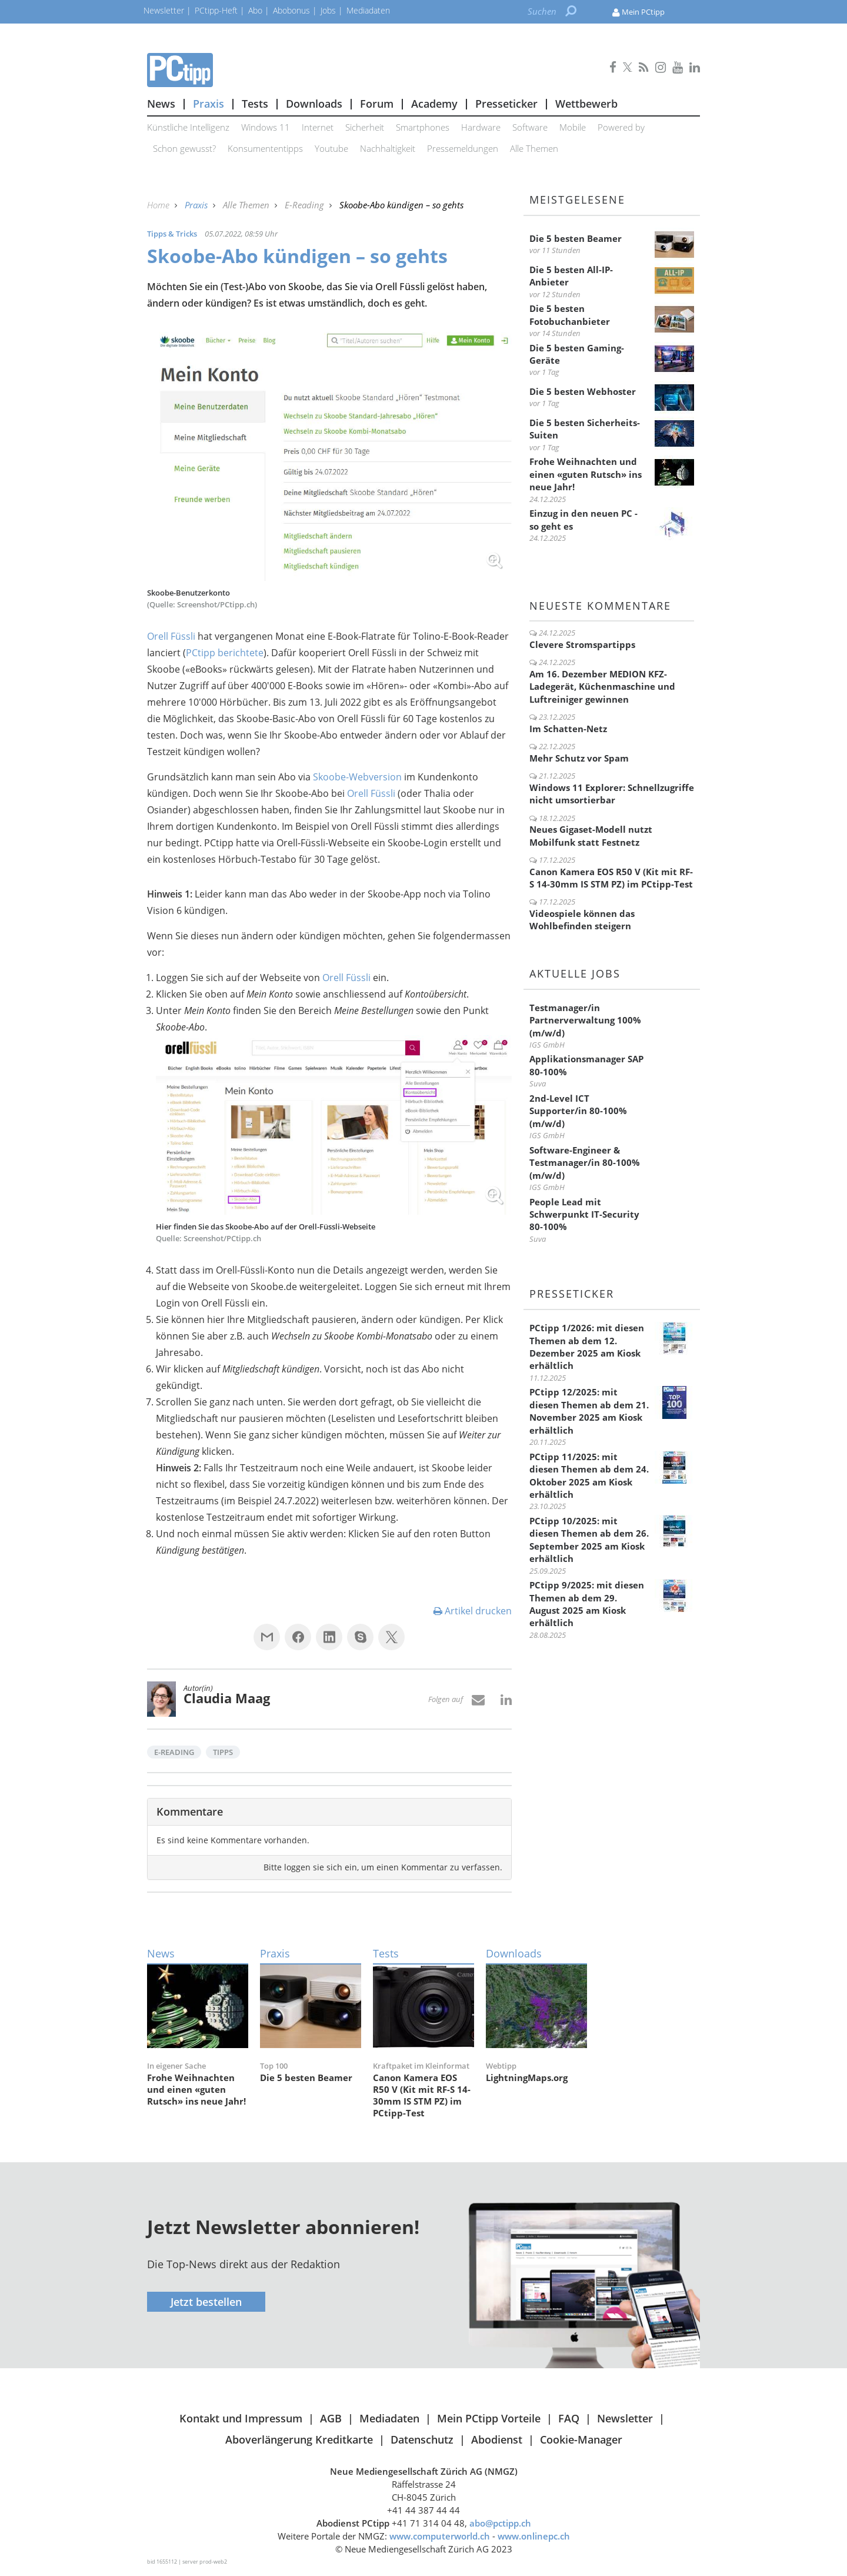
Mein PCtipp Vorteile (489, 2418)
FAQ (568, 2418)
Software (530, 127)
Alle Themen (534, 148)
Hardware (481, 127)
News (161, 104)
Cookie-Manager (581, 2439)
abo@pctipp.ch (500, 2523)
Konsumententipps (265, 148)
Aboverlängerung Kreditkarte (299, 2439)
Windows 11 (265, 127)
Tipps (223, 1752)
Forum (377, 104)
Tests (255, 104)
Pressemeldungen (462, 148)
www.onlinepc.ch (534, 2536)
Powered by (621, 127)
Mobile (572, 127)
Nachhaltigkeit (387, 148)
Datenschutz (422, 2439)
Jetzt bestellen (206, 2302)
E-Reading (305, 205)
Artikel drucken (472, 1610)
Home (159, 205)
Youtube (331, 148)
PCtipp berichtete (225, 652)
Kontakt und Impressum (240, 2418)
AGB (331, 2418)
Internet (318, 127)
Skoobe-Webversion (357, 776)
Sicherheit (364, 127)
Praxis (208, 104)
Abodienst (496, 2439)
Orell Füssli (171, 636)
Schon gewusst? (184, 148)
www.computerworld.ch (439, 2536)
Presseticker (506, 104)
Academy (434, 104)
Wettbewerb (586, 104)
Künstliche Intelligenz (188, 127)
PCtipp (329, 70)
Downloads (314, 104)
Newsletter (625, 2418)
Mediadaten (389, 2418)
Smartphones (422, 127)
